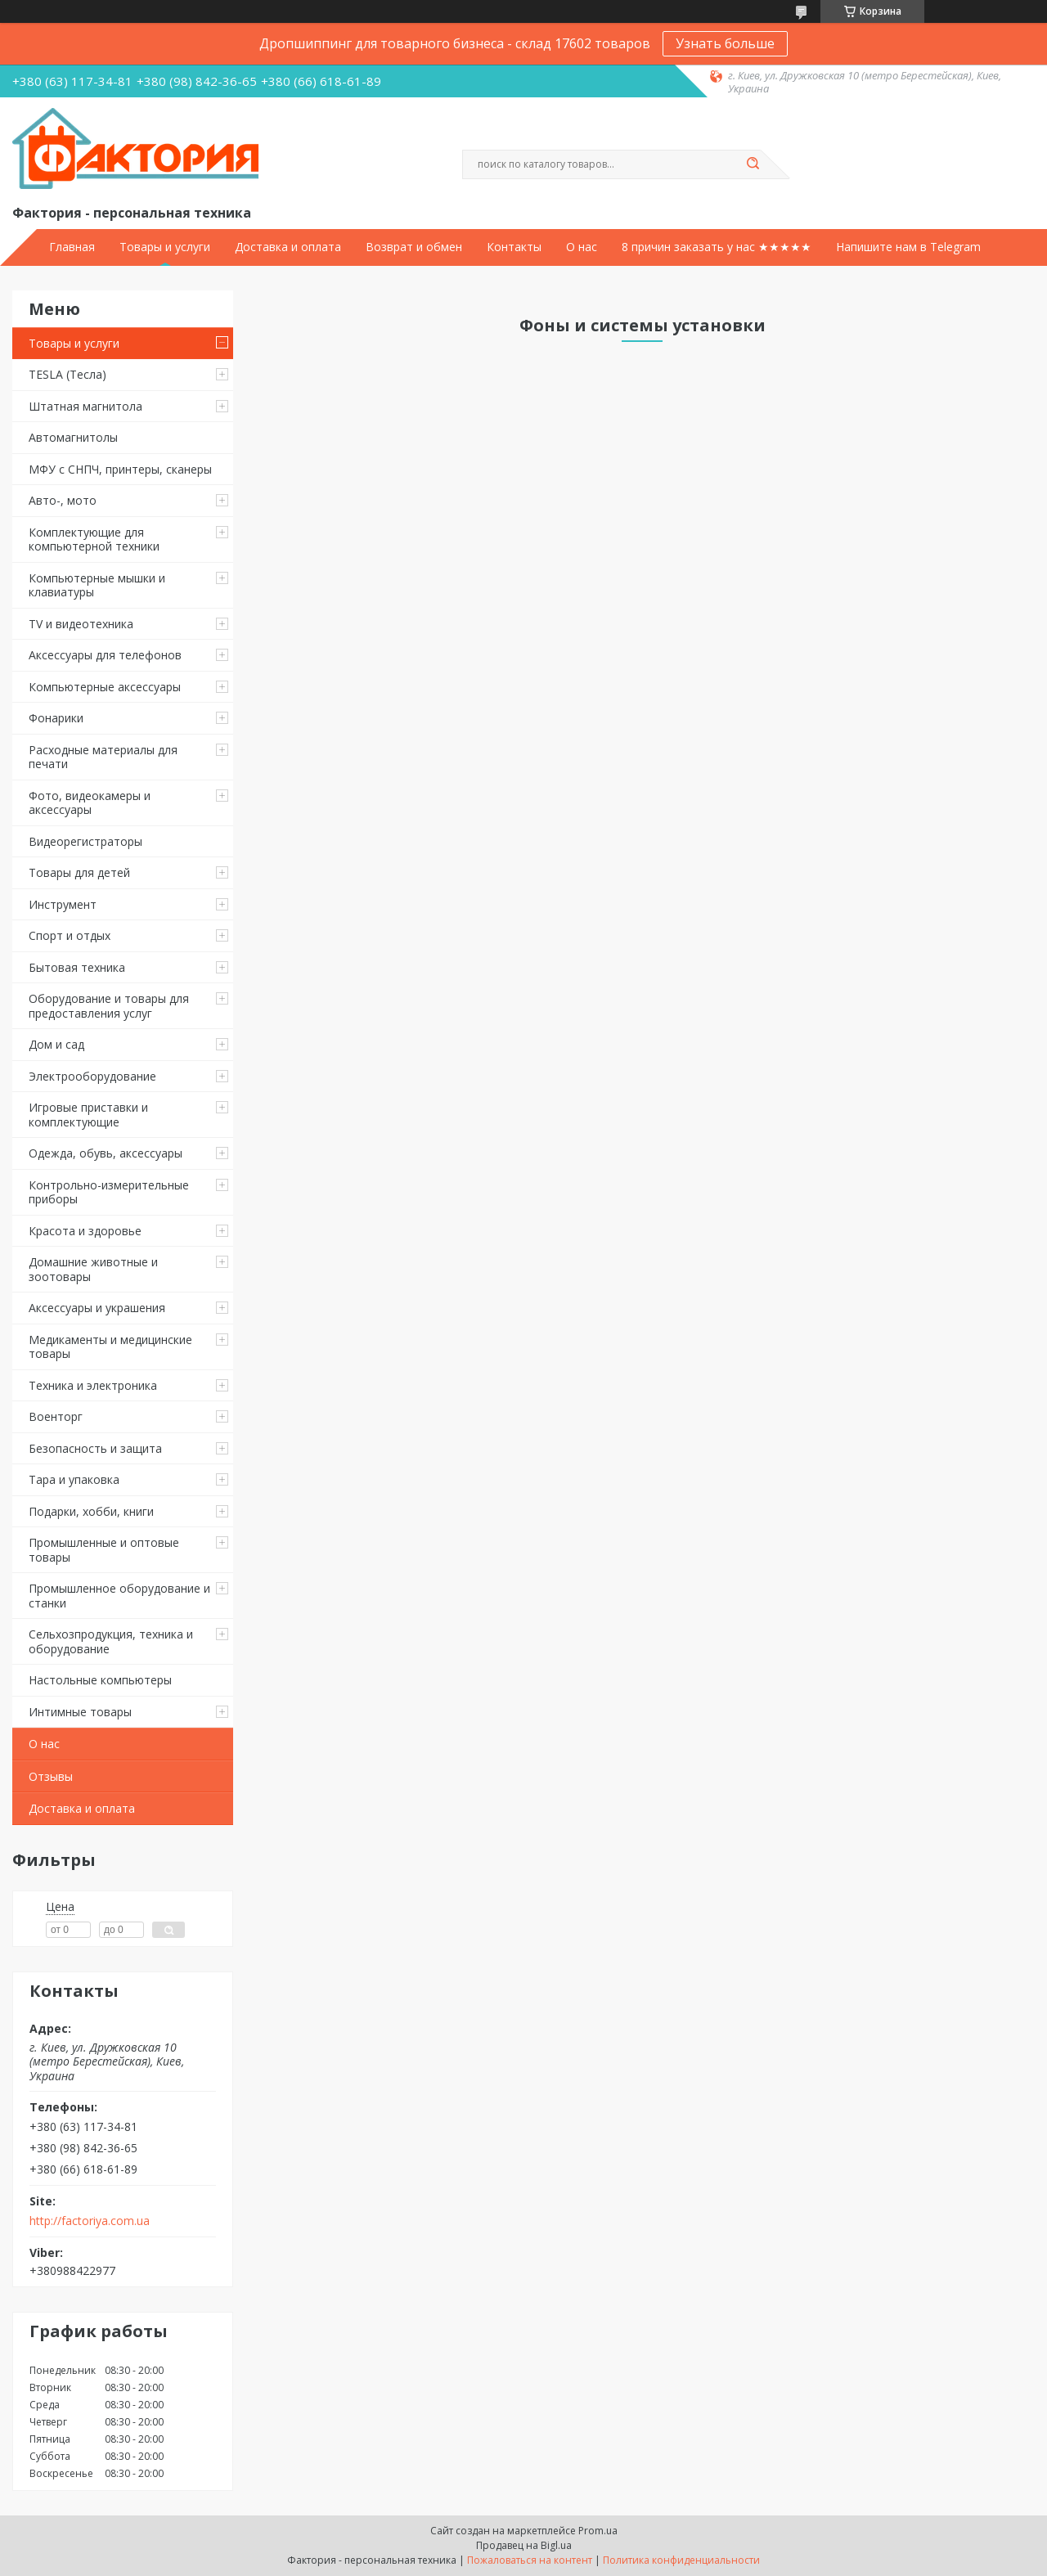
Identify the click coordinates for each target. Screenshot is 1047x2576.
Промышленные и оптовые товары (104, 1550)
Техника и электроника (93, 1385)
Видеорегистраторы (85, 841)
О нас (581, 247)
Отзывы (51, 1776)
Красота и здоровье (85, 1231)
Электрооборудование (92, 1076)
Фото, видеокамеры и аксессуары (90, 803)
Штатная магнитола (85, 406)
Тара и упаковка (74, 1479)
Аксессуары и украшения (97, 1307)
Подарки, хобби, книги (91, 1511)
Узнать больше (725, 43)
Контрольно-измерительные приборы (109, 1192)
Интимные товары (80, 1712)
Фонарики (56, 718)
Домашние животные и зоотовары (93, 1269)
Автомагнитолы (73, 437)
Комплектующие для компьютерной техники (94, 539)
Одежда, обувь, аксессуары (105, 1153)
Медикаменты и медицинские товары (110, 1347)
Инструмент (63, 904)
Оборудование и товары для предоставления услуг (109, 1006)
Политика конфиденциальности (681, 2560)
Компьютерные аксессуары (105, 687)
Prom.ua (598, 2531)
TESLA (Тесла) (67, 374)
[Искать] (752, 164)
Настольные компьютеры (100, 1680)
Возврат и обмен (414, 247)
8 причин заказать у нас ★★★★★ (716, 247)
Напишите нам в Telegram (908, 247)
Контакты (514, 247)
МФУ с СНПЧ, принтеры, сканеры (120, 469)
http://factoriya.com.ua (89, 2221)
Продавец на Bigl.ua (524, 2545)
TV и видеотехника (81, 624)
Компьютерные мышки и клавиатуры (97, 585)
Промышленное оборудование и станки (119, 1595)
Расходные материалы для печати (103, 757)
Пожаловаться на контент (529, 2560)
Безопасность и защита (95, 1448)
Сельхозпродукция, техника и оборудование (111, 1641)
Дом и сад (56, 1044)
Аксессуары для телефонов (105, 655)
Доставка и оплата (288, 247)
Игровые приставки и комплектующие (88, 1114)
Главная (72, 247)
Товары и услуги (164, 247)
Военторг (56, 1416)
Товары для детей (79, 872)
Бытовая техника (77, 967)
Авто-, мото (63, 500)
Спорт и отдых (69, 935)
